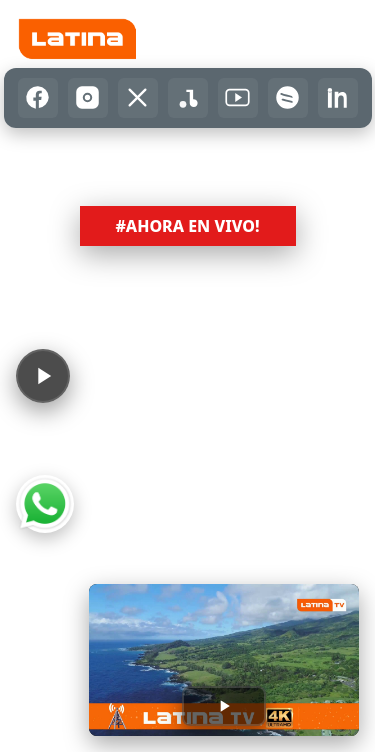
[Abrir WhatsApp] (45, 504)
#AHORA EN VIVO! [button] (187, 226)
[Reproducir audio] (43, 376)
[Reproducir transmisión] (224, 706)
